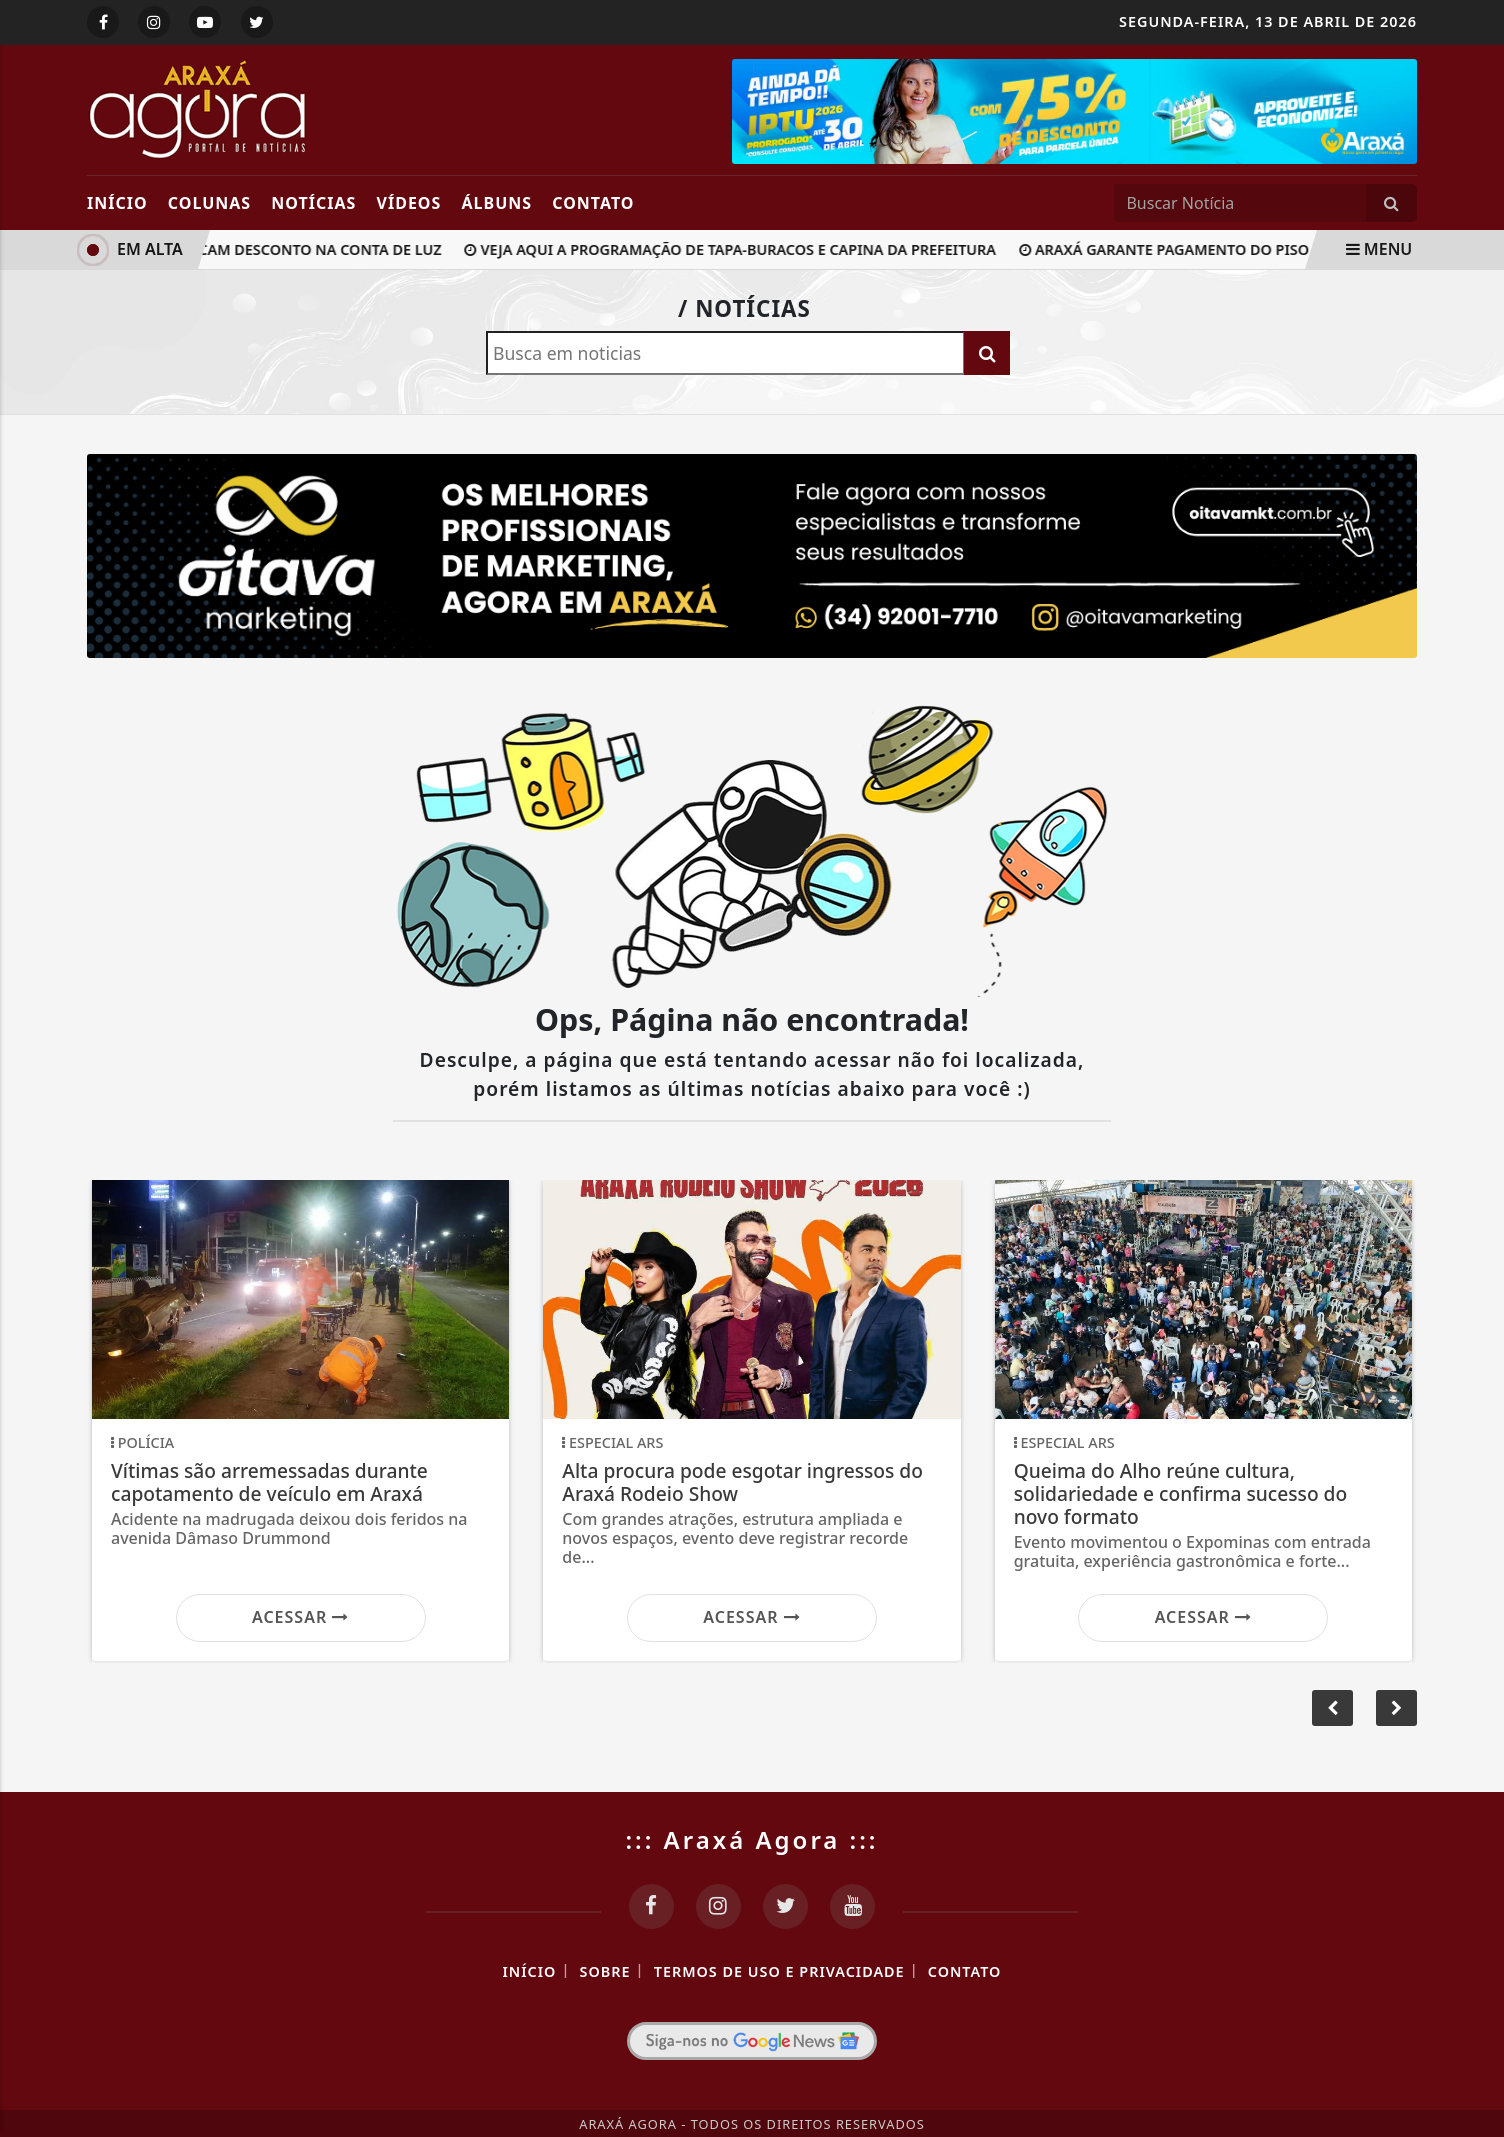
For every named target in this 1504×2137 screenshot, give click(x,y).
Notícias (313, 203)
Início (117, 203)
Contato (593, 203)
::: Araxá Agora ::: (752, 1839)
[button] (1396, 1708)
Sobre (605, 1971)
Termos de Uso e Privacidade (779, 1971)
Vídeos (409, 203)
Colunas (209, 203)
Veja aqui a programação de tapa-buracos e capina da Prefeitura (735, 249)
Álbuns (497, 203)
